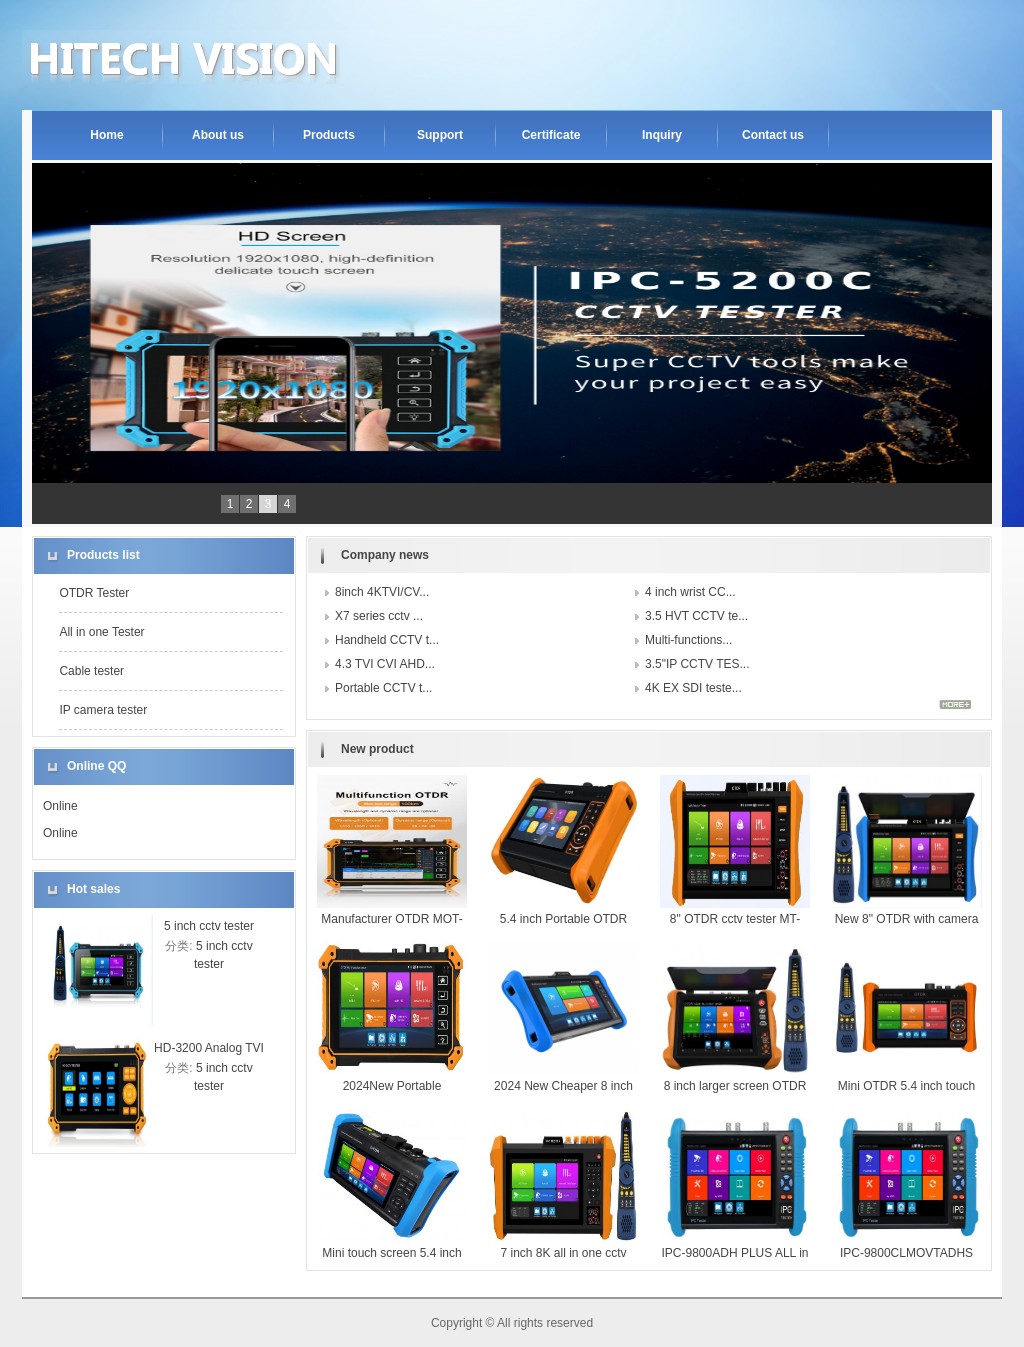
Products (329, 135)
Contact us (773, 135)
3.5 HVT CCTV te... (696, 616)
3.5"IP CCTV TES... (697, 664)
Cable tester (91, 671)
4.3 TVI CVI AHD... (385, 664)
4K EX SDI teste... (693, 688)
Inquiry (662, 135)
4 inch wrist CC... (690, 592)
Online (60, 806)
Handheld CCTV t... (387, 640)
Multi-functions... (688, 640)
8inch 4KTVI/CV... (382, 592)
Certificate (551, 135)
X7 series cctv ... (379, 616)
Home (106, 135)
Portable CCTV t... (383, 688)
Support (440, 135)
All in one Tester (101, 632)
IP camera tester (103, 710)
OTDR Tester (94, 593)
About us (218, 135)
